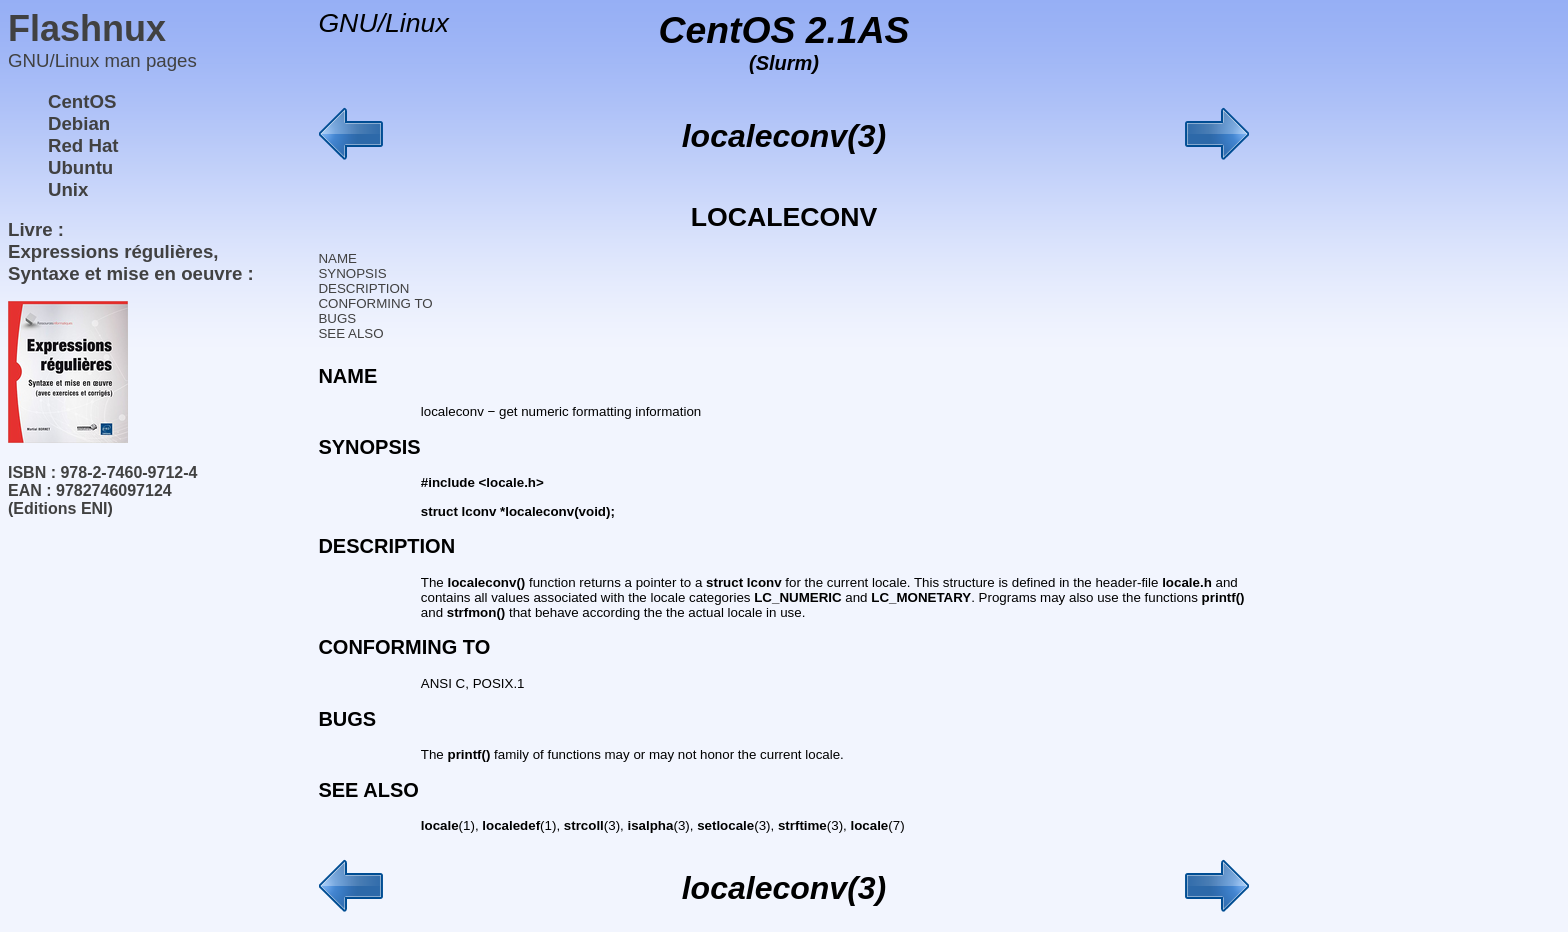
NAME (337, 258)
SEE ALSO (350, 333)
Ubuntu (80, 167)
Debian (79, 123)
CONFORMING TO (375, 303)
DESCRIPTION (363, 288)
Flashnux (87, 28)
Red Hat (83, 145)
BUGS (337, 318)
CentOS (82, 101)
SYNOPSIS (352, 273)
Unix (68, 189)
